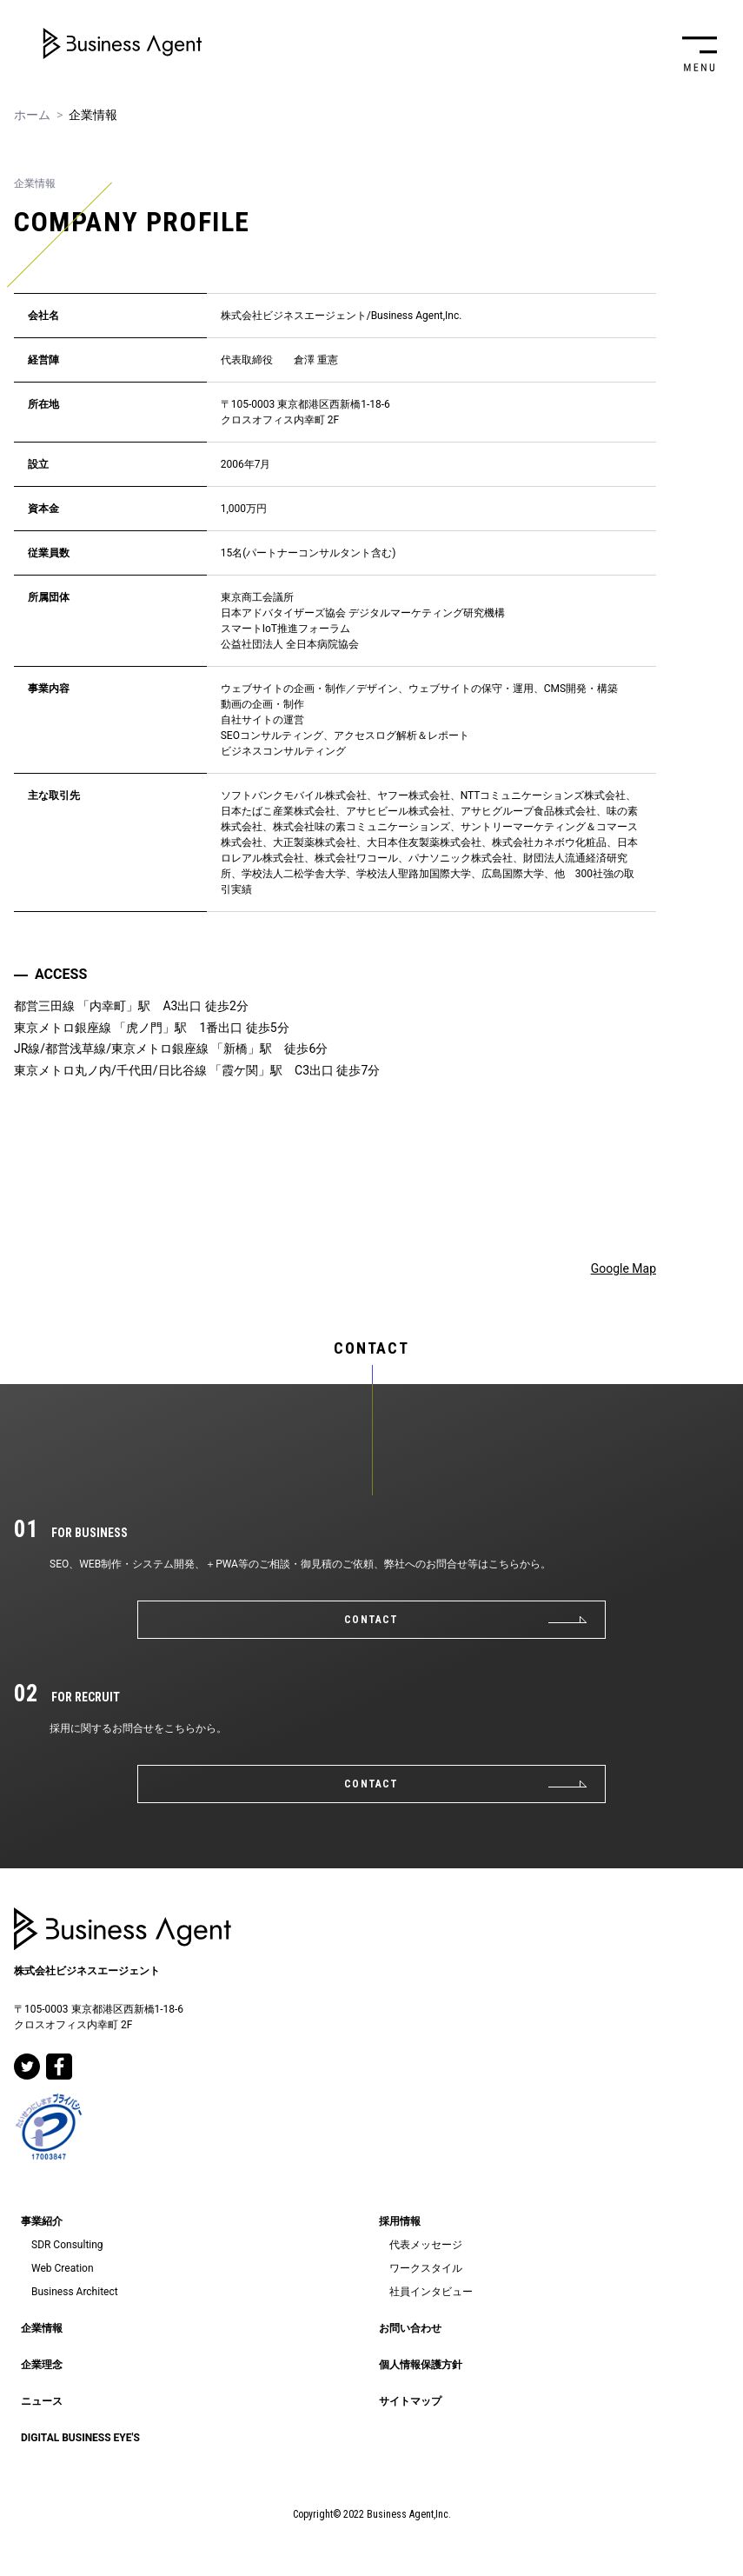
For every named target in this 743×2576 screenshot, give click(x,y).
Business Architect (74, 2292)
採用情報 (400, 2221)
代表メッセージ (425, 2245)
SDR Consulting (67, 2245)
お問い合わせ (410, 2328)
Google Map (623, 1268)
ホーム (32, 115)
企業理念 (42, 2365)
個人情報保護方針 (420, 2365)
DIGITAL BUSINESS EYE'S (80, 2438)
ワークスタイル (425, 2268)
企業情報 (42, 2328)
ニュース (42, 2401)
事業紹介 (42, 2221)
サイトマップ (410, 2401)
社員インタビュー (431, 2292)
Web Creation (62, 2268)
